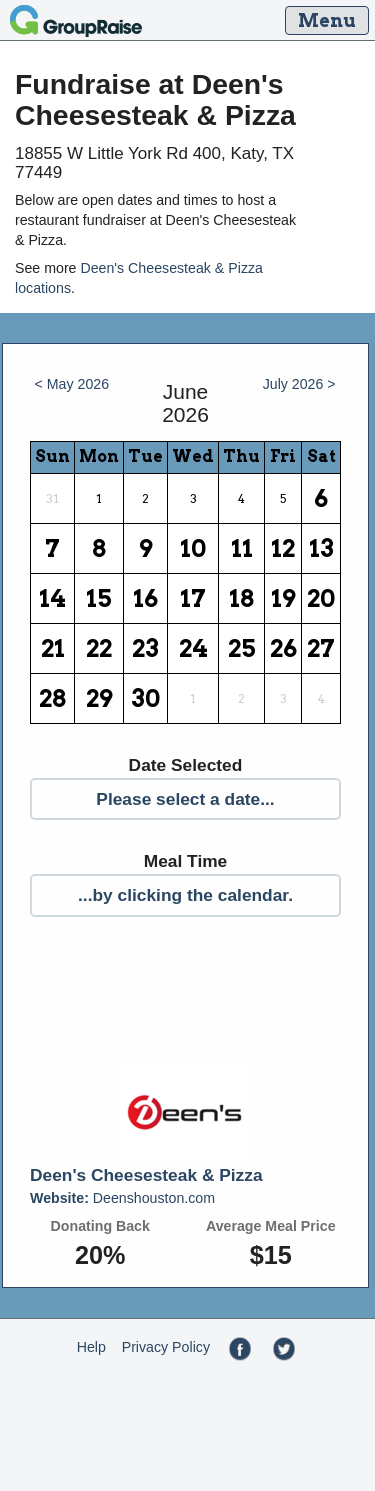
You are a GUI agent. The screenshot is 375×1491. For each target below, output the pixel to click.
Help (91, 1347)
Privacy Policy (166, 1347)
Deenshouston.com (122, 1198)
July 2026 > (299, 384)
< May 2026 (72, 384)
